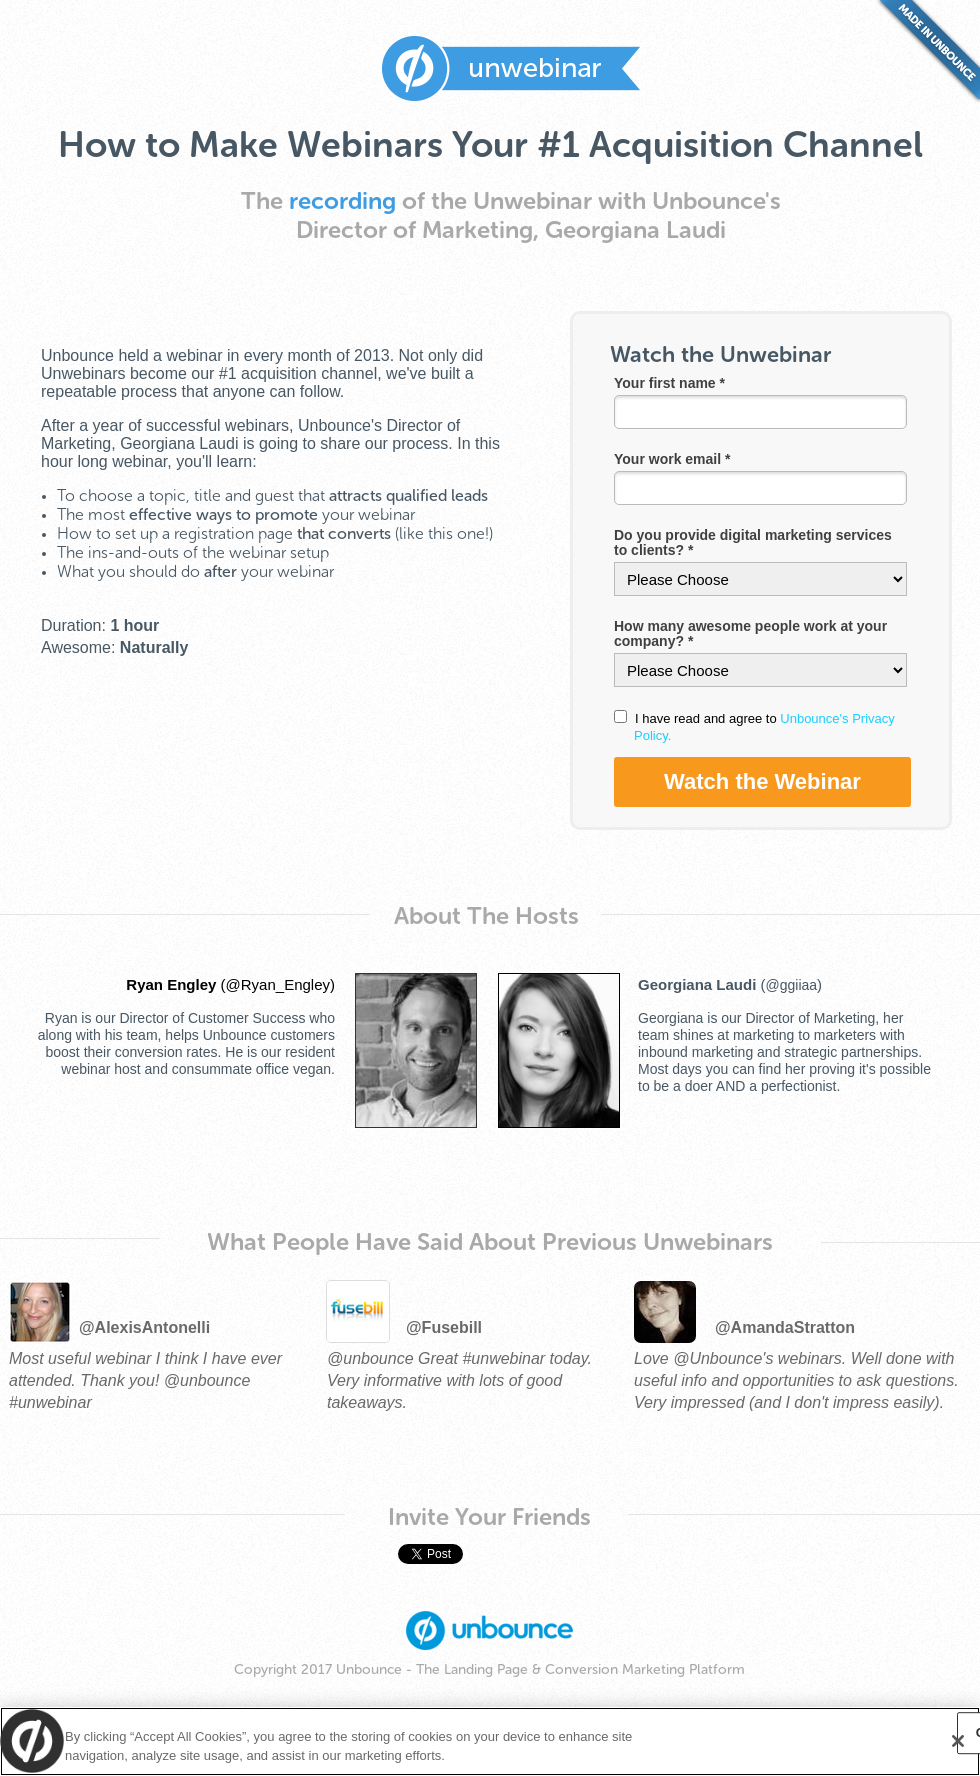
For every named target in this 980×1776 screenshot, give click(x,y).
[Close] (958, 1741)
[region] (490, 1741)
